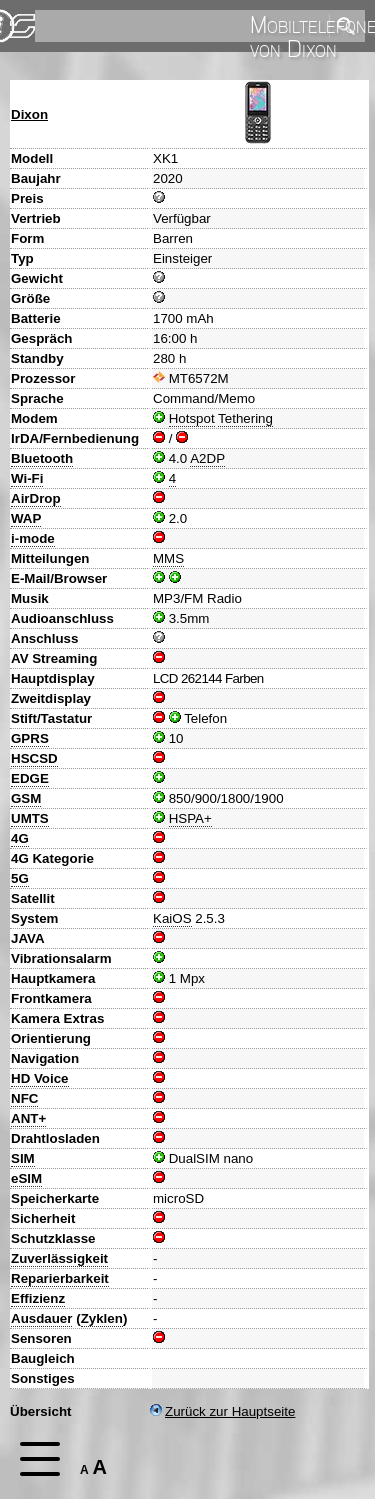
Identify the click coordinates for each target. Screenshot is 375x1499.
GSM (26, 798)
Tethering (245, 418)
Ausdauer (41, 1318)
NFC (24, 1098)
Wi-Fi (27, 478)
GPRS (30, 738)
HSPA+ (190, 818)
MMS (168, 558)
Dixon (29, 114)
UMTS (30, 818)
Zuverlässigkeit (59, 1258)
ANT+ (28, 1118)
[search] (180, 26)
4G (20, 838)
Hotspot (192, 418)
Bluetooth (42, 458)
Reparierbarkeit (60, 1278)
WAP (26, 518)
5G (20, 878)
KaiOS (172, 918)
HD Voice (40, 1078)
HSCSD (34, 758)
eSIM (26, 1178)
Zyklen (102, 1318)
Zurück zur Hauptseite (222, 1411)
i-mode (33, 538)
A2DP (207, 458)
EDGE (30, 778)
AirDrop (36, 498)
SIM (23, 1158)
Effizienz (38, 1298)
